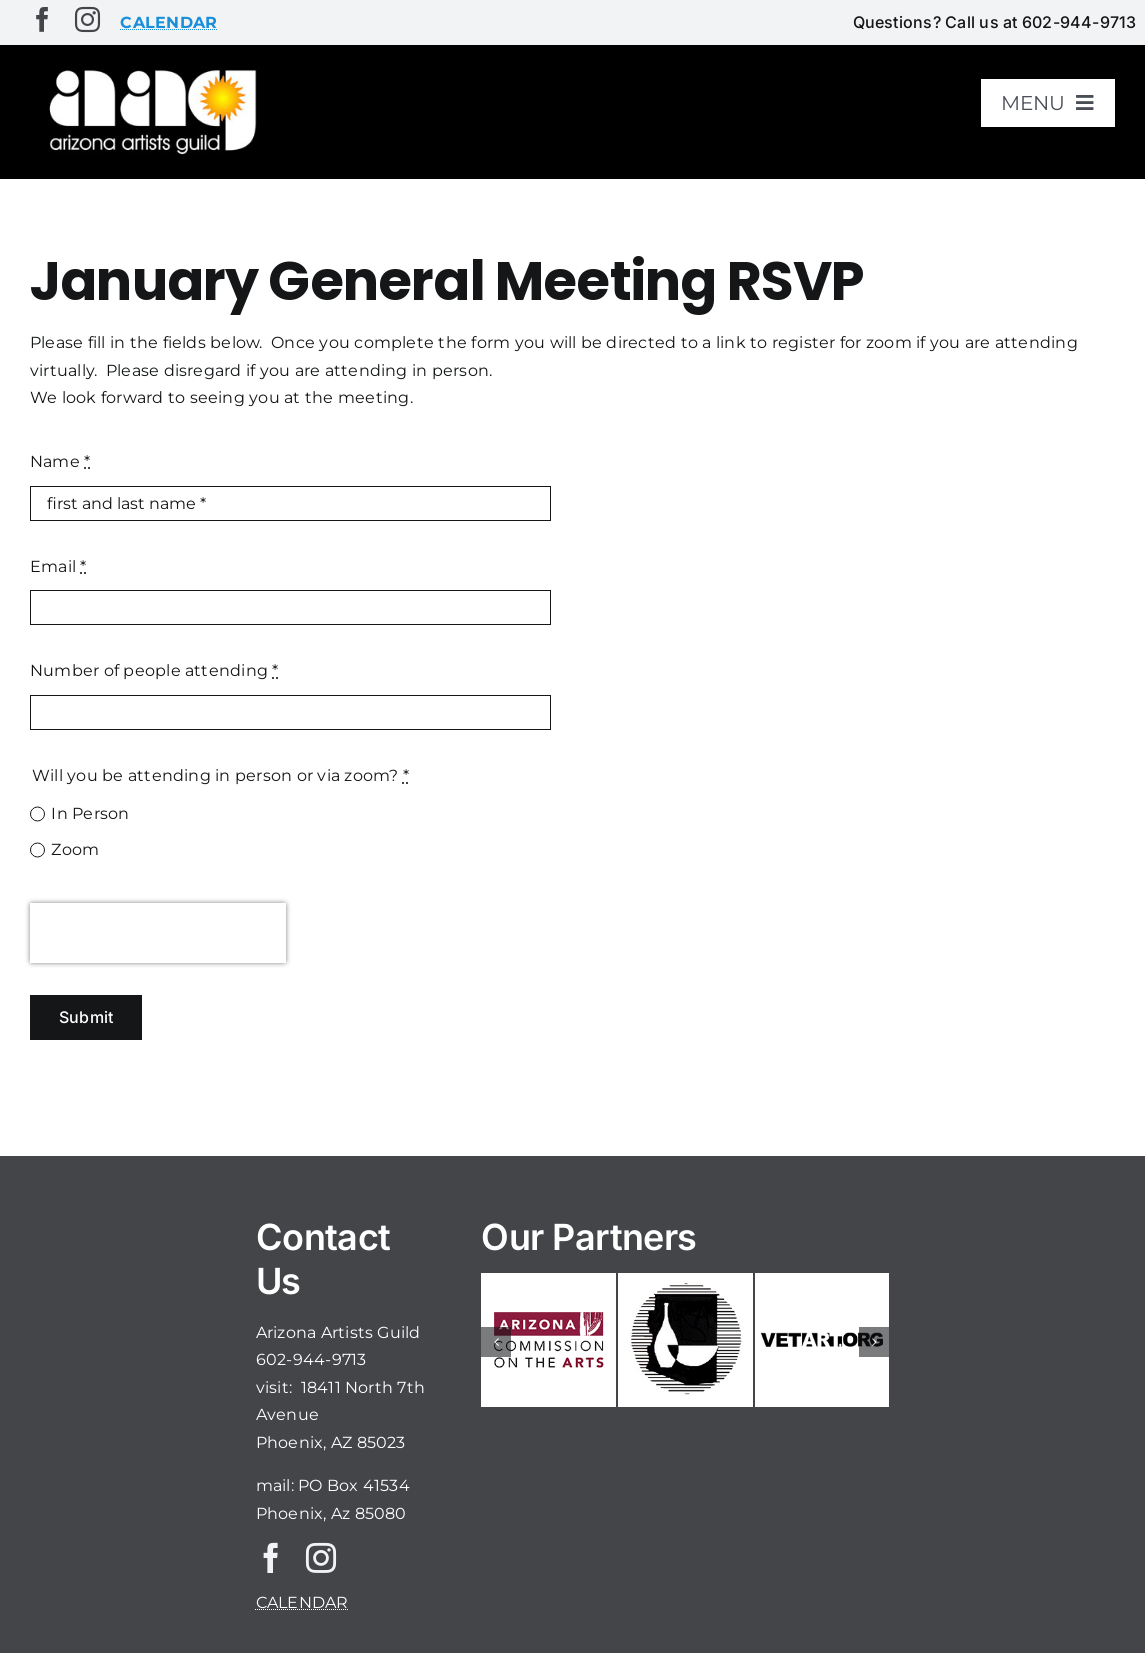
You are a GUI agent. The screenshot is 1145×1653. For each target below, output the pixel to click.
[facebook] (42, 19)
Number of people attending (154, 670)
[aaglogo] (149, 71)
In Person (90, 813)
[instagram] (87, 19)
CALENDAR (302, 1602)
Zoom (75, 849)
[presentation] (158, 933)
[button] (496, 1342)
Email (58, 566)
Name (60, 461)
